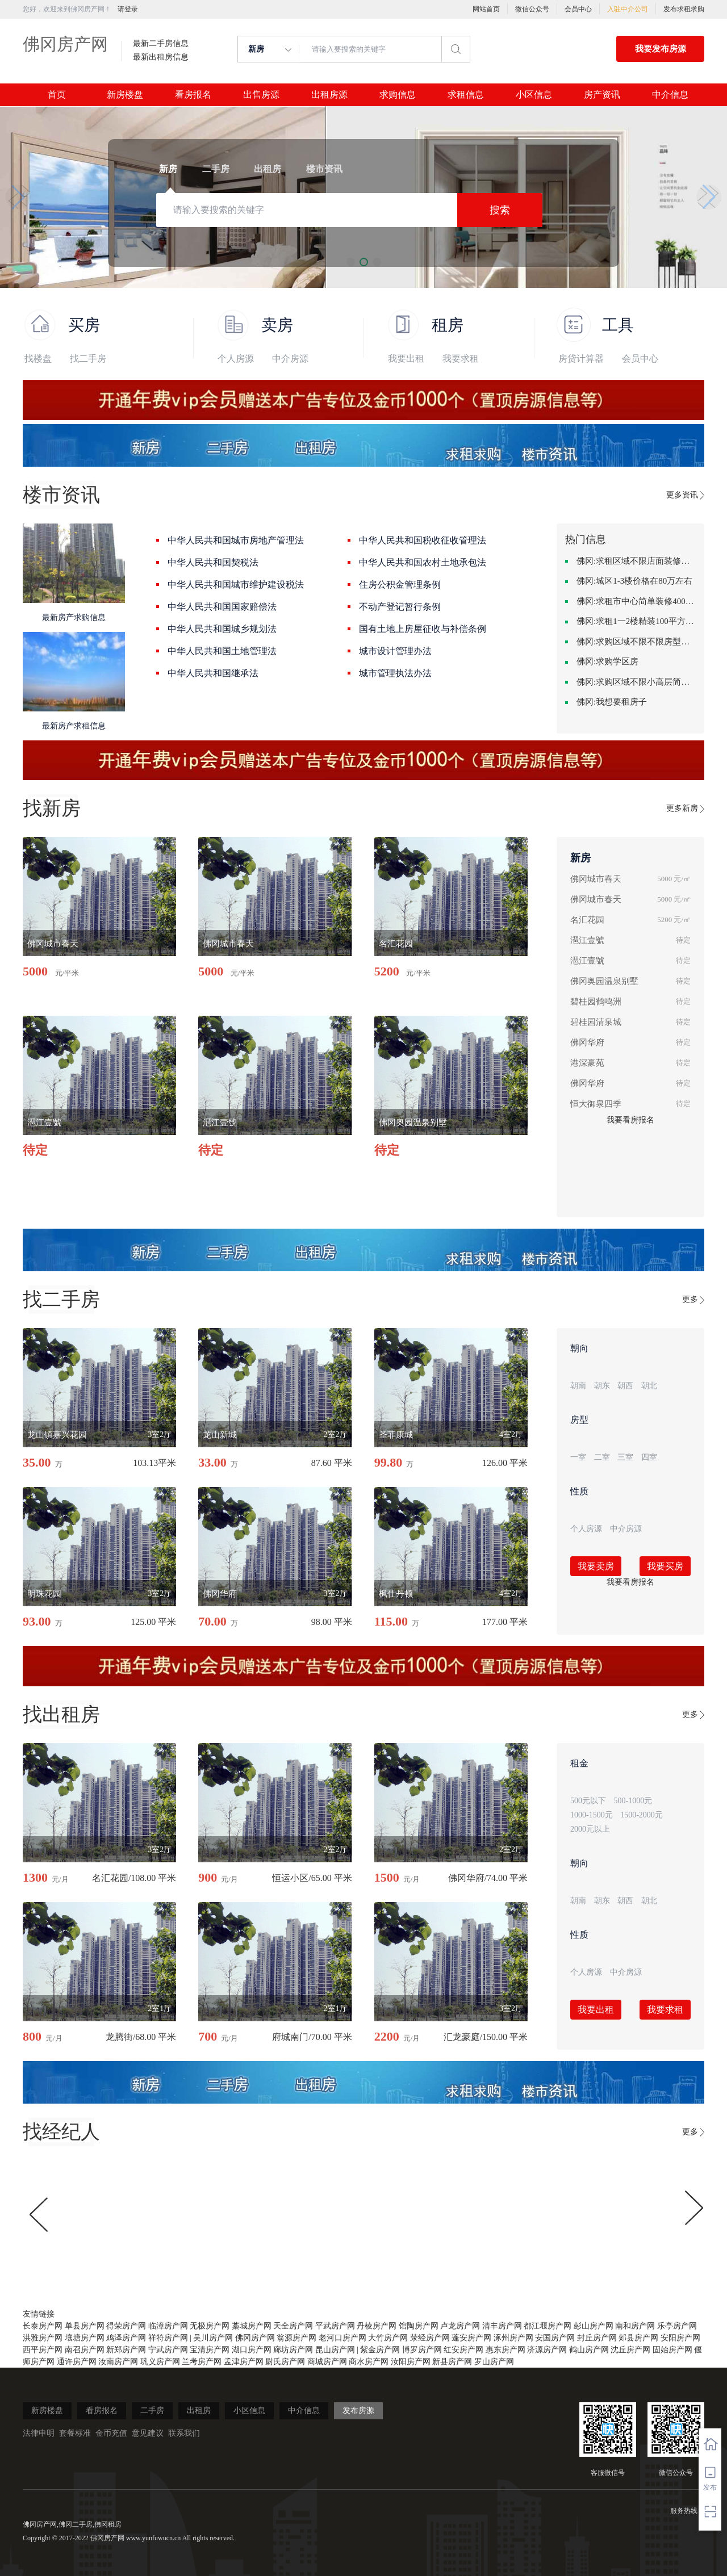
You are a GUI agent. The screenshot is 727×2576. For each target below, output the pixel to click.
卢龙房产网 (460, 2326)
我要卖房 (596, 1566)
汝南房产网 (118, 2361)
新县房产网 (452, 2361)
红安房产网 (463, 2349)
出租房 (199, 2410)
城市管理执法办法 (395, 673)
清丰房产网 (502, 2326)
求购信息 (398, 94)
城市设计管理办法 (395, 651)
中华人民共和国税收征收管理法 (422, 540)
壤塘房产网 (85, 2338)
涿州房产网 (513, 2338)
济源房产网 (547, 2349)
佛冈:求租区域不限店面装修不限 (636, 561)
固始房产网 (672, 2349)
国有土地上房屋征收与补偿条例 (422, 629)
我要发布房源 (660, 48)
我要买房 (665, 1566)
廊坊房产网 (293, 2349)
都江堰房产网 (547, 2326)
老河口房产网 (342, 2338)
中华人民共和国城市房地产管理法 (236, 540)
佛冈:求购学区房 (607, 661)
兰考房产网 (202, 2361)
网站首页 (486, 9)
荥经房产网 (430, 2338)
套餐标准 (75, 2433)
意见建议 (148, 2433)
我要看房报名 (630, 1120)
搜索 (500, 210)
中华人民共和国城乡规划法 (222, 629)
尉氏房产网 (285, 2361)
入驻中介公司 (627, 9)
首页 (57, 94)
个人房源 (236, 358)
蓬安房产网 (471, 2338)
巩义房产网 (160, 2361)
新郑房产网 (126, 2349)
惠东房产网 (505, 2349)
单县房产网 (85, 2326)
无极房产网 (209, 2326)
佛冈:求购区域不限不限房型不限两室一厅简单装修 (636, 641)
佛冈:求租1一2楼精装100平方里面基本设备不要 (636, 621)
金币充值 (111, 2433)
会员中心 (578, 9)
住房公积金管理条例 (400, 584)
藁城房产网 (251, 2326)
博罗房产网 (422, 2349)
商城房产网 (327, 2361)
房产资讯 (602, 94)
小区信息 (534, 94)
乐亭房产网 (677, 2326)
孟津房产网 (244, 2361)
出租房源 (329, 94)
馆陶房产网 (418, 2326)
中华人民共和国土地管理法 (222, 651)
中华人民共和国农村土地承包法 (422, 562)
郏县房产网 (638, 2338)
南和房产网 (635, 2326)
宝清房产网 (209, 2349)
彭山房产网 (593, 2326)
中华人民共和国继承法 (213, 673)
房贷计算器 (581, 358)
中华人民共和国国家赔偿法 (222, 606)
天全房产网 (293, 2326)
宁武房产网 (168, 2349)
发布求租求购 (683, 9)
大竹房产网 (388, 2338)
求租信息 (466, 94)
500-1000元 (633, 1800)
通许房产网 (77, 2361)
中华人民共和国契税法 (213, 562)
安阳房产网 (680, 2338)
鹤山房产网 (589, 2349)
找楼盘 (38, 358)
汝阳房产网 (411, 2361)
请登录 (128, 9)
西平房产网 (42, 2349)
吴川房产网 (213, 2338)
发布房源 (358, 2410)
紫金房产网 (380, 2349)
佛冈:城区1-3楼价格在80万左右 (634, 580)
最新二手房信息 (161, 44)
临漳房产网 (168, 2326)
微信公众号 (532, 9)
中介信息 (670, 94)
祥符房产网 (168, 2338)
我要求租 (460, 358)
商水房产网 (368, 2361)
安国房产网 (555, 2338)
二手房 (152, 2410)
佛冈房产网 (65, 44)
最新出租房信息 (161, 57)
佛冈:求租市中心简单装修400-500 (636, 601)
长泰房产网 (42, 2326)
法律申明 (39, 2433)
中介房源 (290, 358)
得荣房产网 (126, 2326)
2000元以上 (590, 1829)
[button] (18, 197)
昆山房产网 (335, 2349)
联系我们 (184, 2433)
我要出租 (406, 358)
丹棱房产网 (376, 2326)
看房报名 (193, 94)
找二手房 (88, 358)
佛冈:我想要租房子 (611, 701)
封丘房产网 (597, 2338)
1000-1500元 (591, 1815)
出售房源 (261, 94)
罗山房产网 (494, 2361)
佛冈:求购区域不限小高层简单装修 (636, 681)
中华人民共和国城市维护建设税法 (236, 584)
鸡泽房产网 (126, 2338)
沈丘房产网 (630, 2349)
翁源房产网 (296, 2338)
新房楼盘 (125, 94)
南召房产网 (85, 2349)
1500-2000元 (641, 1815)
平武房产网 (335, 2326)
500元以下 (588, 1800)
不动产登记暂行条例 (400, 606)
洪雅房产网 (42, 2338)
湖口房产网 (251, 2349)
